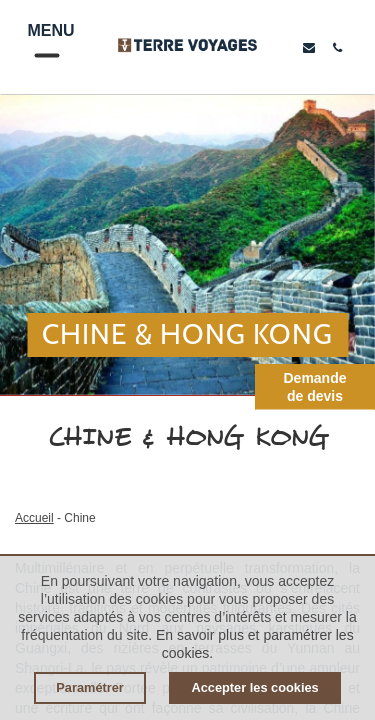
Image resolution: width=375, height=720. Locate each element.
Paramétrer (90, 687)
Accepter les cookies (254, 687)
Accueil (34, 518)
